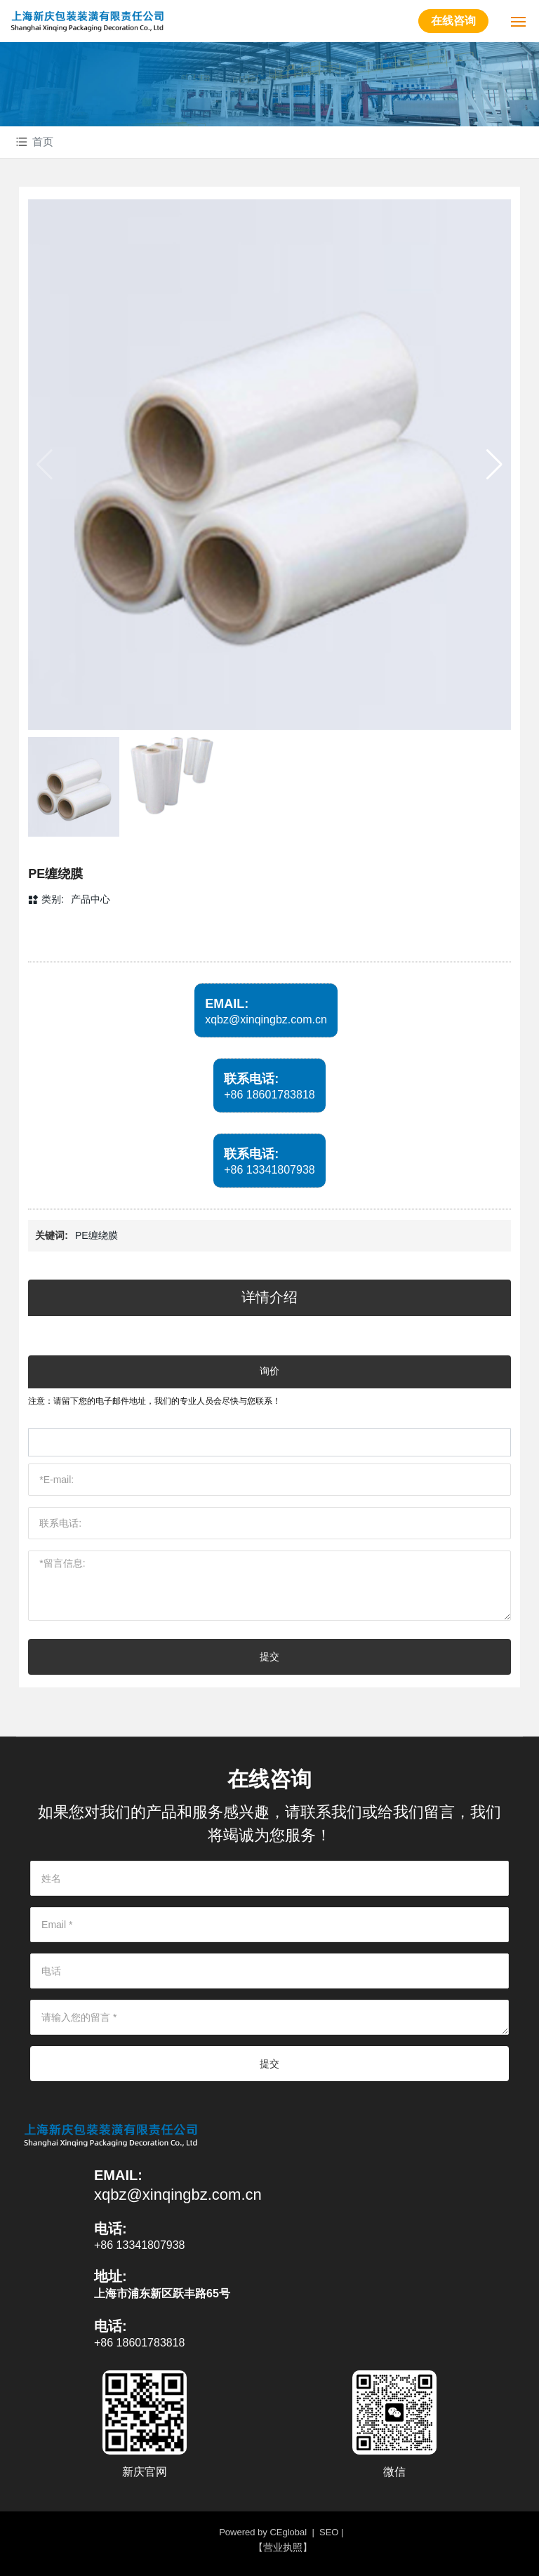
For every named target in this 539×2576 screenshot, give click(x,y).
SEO (328, 2532)
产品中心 (90, 899)
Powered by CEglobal (263, 2532)
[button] (494, 464)
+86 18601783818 (269, 1095)
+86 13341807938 (269, 1170)
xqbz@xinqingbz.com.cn (266, 1019)
